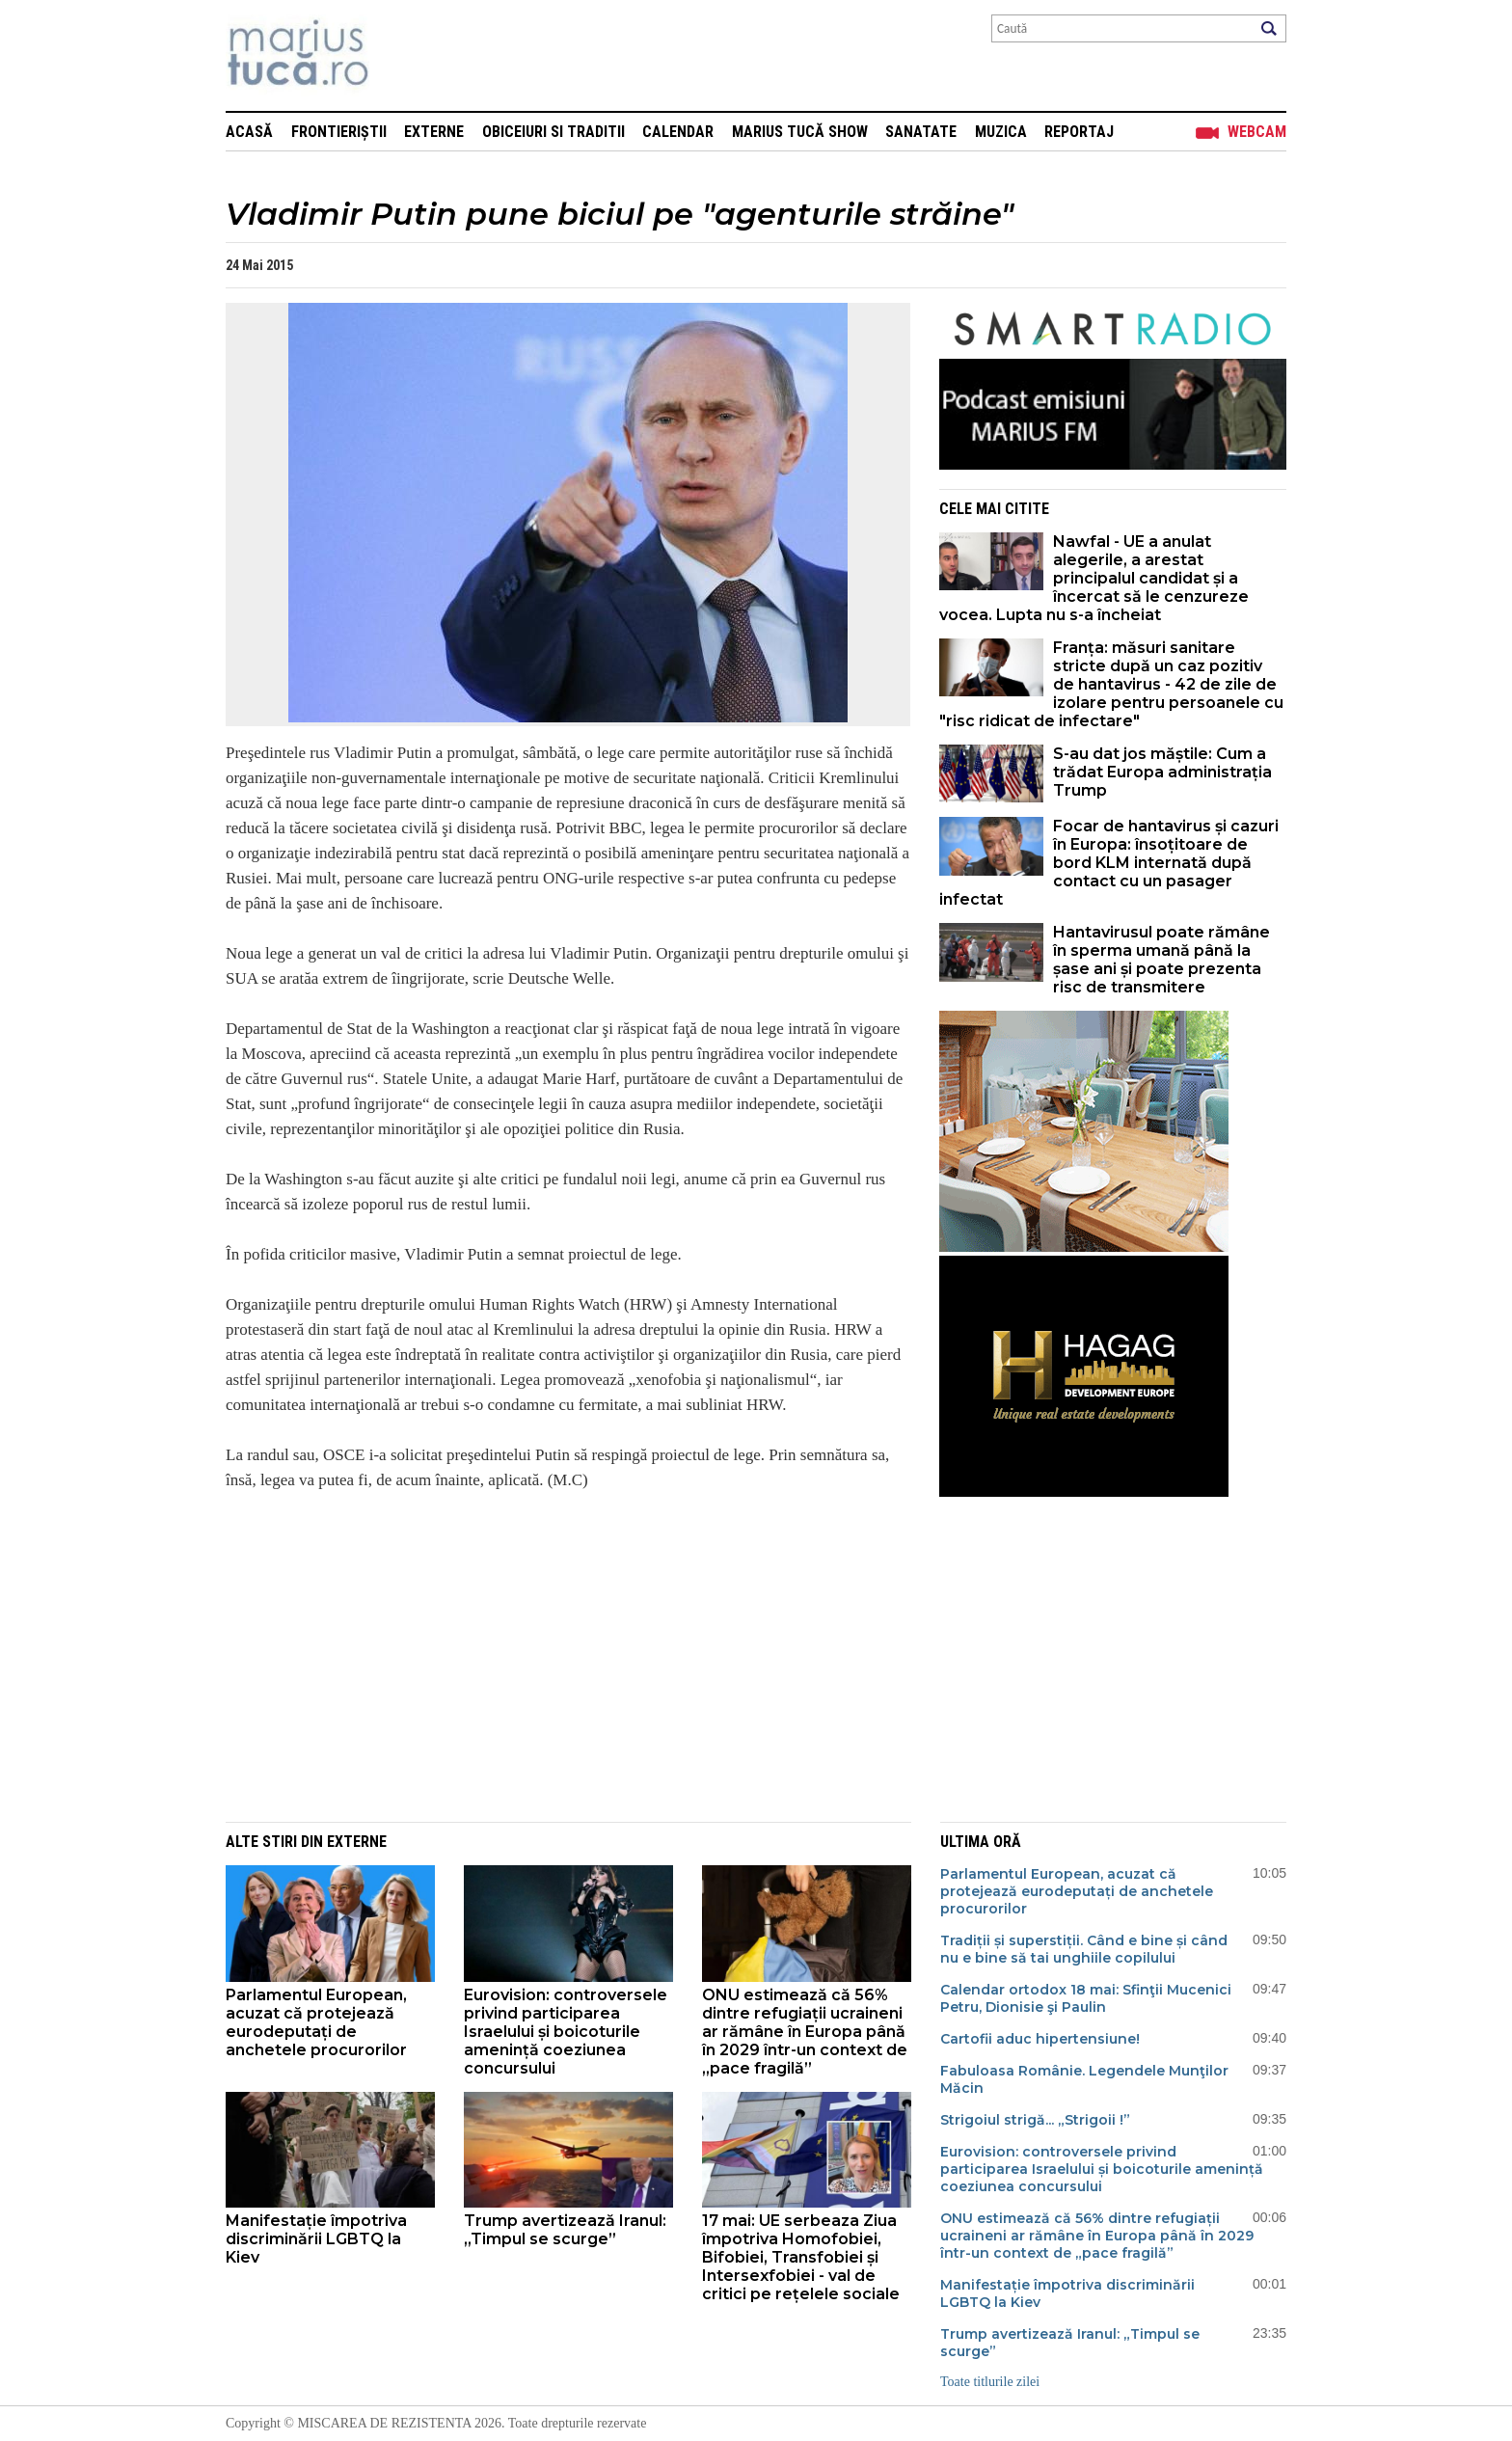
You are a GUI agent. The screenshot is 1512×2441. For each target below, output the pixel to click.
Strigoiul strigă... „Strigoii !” (1035, 2120)
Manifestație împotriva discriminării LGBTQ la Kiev (316, 2238)
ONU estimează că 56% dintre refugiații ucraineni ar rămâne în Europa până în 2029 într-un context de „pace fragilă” (804, 2031)
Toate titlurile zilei (990, 2381)
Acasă (249, 131)
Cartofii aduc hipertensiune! (1040, 2039)
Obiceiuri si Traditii (553, 131)
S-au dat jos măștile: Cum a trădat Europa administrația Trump (1162, 772)
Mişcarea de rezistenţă (402, 55)
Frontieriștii (339, 131)
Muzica (1001, 131)
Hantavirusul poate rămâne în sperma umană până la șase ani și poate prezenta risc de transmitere (1161, 959)
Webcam (1257, 131)
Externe (434, 131)
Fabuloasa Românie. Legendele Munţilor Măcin (1084, 2079)
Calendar (678, 131)
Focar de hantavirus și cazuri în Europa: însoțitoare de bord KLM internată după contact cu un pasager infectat (1109, 863)
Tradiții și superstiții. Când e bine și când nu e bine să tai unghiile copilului (1084, 1949)
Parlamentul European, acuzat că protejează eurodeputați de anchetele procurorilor (316, 2022)
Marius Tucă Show (800, 131)
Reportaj (1079, 131)
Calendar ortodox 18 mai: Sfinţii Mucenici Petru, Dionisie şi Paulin (1085, 1998)
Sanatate (921, 131)
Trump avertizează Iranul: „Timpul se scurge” (565, 2229)
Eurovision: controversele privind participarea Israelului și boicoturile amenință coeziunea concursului (565, 2031)
